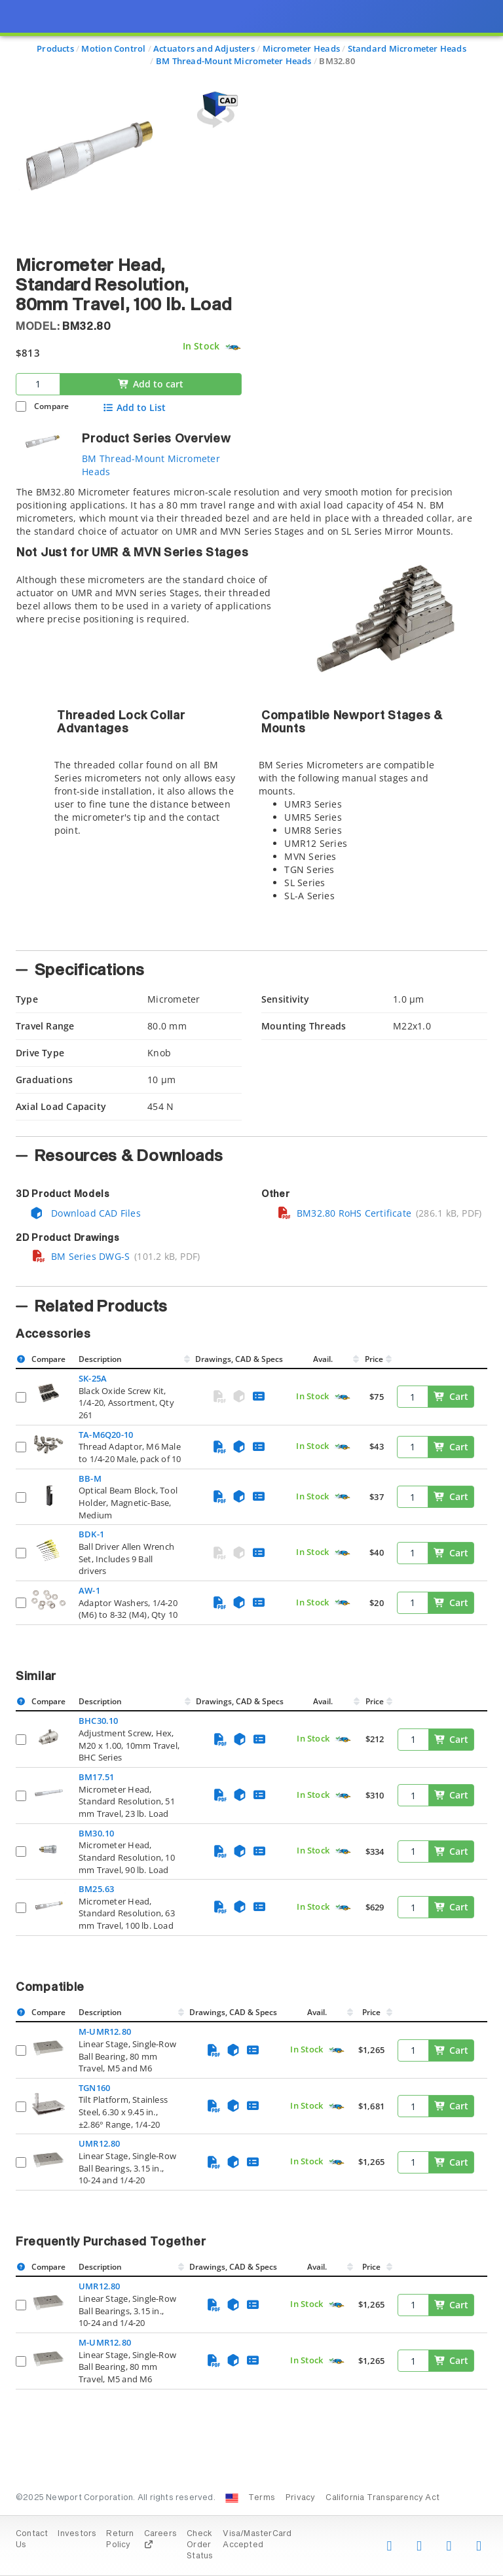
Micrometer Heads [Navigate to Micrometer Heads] (301, 48)
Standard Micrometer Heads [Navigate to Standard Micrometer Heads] (407, 48)
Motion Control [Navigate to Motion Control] (113, 48)
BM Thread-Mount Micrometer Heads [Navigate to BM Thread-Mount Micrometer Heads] (234, 61)
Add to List (134, 407)
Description (100, 1359)
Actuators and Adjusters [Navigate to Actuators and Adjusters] (204, 48)
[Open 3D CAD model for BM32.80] (215, 110)
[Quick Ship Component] (233, 347)
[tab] (251, 714)
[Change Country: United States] (231, 2498)
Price (374, 1359)
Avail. (324, 1359)
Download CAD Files (85, 1213)
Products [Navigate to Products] (55, 48)
